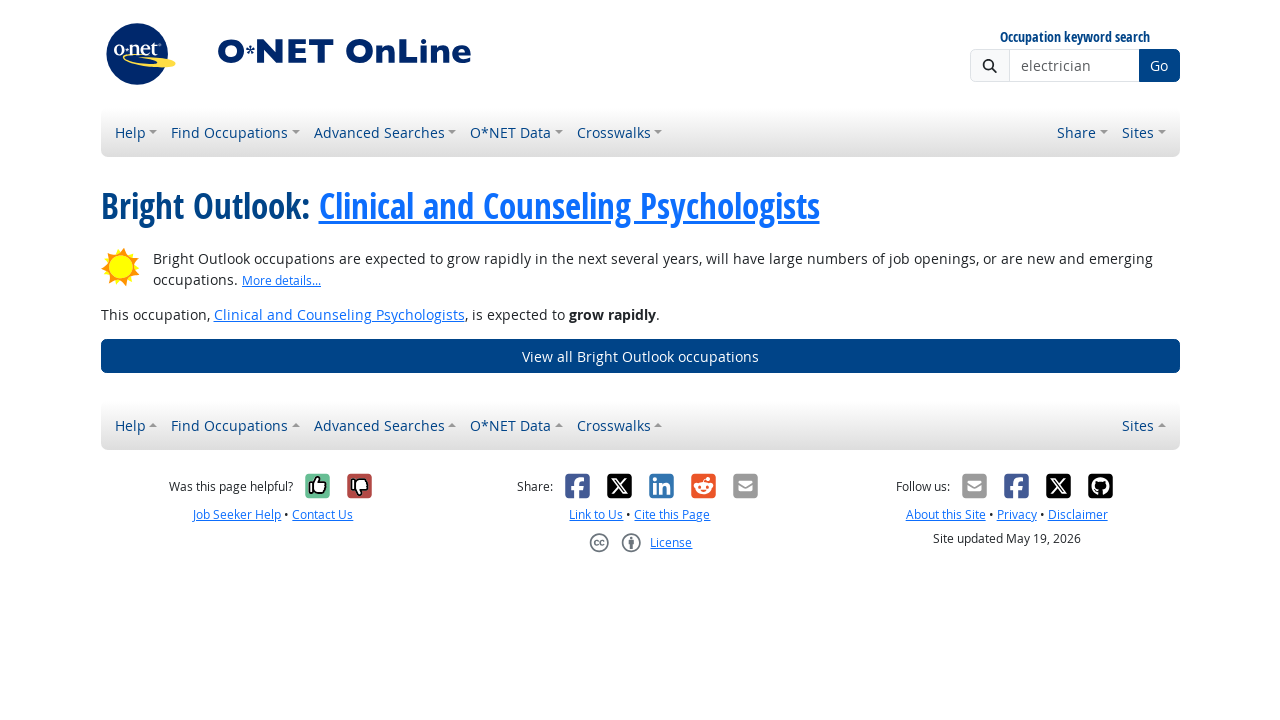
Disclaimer (1078, 514)
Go (1159, 65)
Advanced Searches (379, 132)
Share (1076, 132)
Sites (1138, 132)
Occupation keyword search (1075, 37)
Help (130, 132)
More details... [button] (281, 280)
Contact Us (322, 514)
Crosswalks (614, 132)
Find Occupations (229, 132)
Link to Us (596, 514)
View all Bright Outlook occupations (640, 356)
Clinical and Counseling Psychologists (569, 206)
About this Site (946, 514)
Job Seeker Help (237, 514)
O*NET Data (510, 132)
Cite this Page (672, 514)
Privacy (1017, 514)
